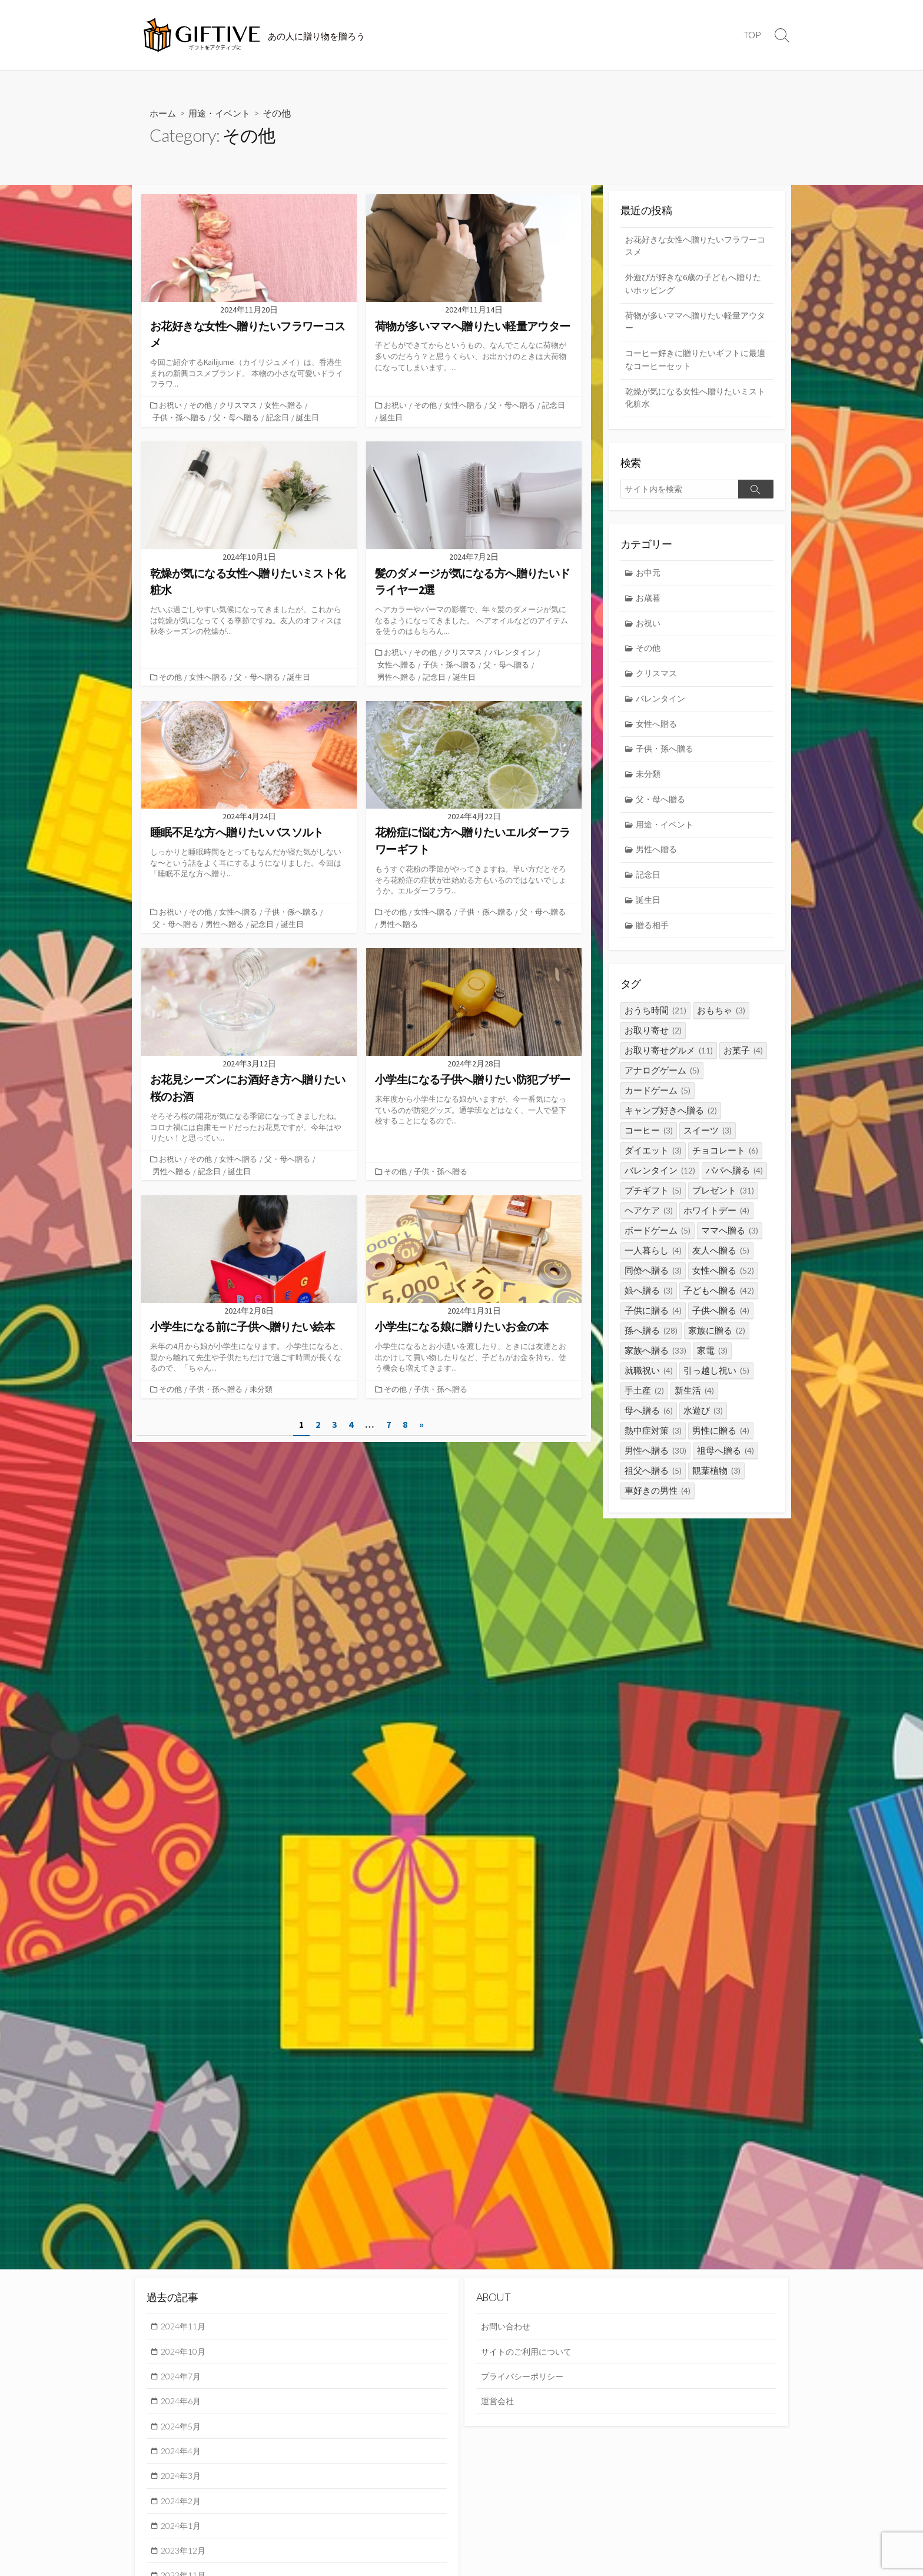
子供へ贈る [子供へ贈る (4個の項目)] (720, 1322)
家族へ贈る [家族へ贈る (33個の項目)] (655, 1362)
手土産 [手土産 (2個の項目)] (644, 1402)
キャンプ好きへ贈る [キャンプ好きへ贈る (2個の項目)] (671, 1122)
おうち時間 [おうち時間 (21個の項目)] (655, 1022)
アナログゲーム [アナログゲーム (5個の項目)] (662, 1082)
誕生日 (307, 416)
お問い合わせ (507, 2326)
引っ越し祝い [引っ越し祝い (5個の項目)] (716, 1382)
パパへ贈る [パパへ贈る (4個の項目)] (734, 1182)
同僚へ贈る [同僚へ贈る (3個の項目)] (653, 1282)
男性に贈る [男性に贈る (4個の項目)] (720, 1442)
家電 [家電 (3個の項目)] (712, 1362)
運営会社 (498, 2403)
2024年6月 (183, 2403)
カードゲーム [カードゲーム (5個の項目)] (657, 1102)
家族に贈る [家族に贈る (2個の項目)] (716, 1342)
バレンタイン (513, 651)
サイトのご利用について (529, 2351)
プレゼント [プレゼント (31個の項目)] (723, 1202)
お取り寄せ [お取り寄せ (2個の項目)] (653, 1042)
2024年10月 (185, 2351)
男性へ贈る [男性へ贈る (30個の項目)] (655, 1462)
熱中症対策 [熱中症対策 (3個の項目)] (653, 1442)
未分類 (262, 1387)
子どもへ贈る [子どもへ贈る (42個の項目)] (718, 1302)
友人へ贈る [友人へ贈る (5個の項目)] (720, 1262)
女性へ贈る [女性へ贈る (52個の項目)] (723, 1282)
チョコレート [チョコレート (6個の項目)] (725, 1162)
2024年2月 (183, 2504)
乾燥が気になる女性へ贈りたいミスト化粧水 (695, 402)
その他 (201, 405)
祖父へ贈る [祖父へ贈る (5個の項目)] (653, 1482)
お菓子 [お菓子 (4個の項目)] (743, 1062)
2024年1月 (183, 2529)
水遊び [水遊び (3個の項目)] (703, 1422)
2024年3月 (183, 2479)
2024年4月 (183, 2453)
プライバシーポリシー (525, 2377)
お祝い (171, 405)
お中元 (649, 577)
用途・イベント (223, 112)
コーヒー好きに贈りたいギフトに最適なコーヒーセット (695, 363)
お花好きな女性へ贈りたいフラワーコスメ (695, 246)
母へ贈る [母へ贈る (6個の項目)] (649, 1422)
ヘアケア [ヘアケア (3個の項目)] (649, 1222)
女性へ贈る (284, 405)
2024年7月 (183, 2377)
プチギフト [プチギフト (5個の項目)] (653, 1202)
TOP (752, 34)
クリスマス (239, 405)
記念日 (277, 416)
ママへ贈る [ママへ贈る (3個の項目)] (729, 1242)
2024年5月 (183, 2428)
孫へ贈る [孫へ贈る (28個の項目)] (651, 1342)
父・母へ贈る (236, 416)
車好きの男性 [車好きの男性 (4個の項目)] (657, 1502)
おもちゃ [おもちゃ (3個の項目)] (721, 1022)
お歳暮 (649, 603)
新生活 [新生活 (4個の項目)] (694, 1402)
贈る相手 (654, 936)
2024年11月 (185, 2326)
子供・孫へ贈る (179, 416)
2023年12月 (185, 2555)
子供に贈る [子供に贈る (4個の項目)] (653, 1322)
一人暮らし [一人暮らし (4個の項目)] (653, 1262)
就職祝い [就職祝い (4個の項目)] (649, 1382)
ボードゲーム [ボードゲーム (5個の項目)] (657, 1242)
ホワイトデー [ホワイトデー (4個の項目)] (716, 1222)
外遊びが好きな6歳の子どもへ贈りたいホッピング (693, 285)
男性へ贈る (396, 675)
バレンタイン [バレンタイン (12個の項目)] (660, 1182)
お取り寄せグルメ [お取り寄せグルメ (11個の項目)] (669, 1062)
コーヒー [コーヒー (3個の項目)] (649, 1142)
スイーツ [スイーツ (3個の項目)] (707, 1142)
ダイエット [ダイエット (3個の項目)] (653, 1162)
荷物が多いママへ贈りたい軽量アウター (695, 324)
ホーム (164, 112)
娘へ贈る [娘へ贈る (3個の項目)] (649, 1302)
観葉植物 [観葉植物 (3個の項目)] (716, 1482)
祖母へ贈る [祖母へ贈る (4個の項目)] (725, 1462)
